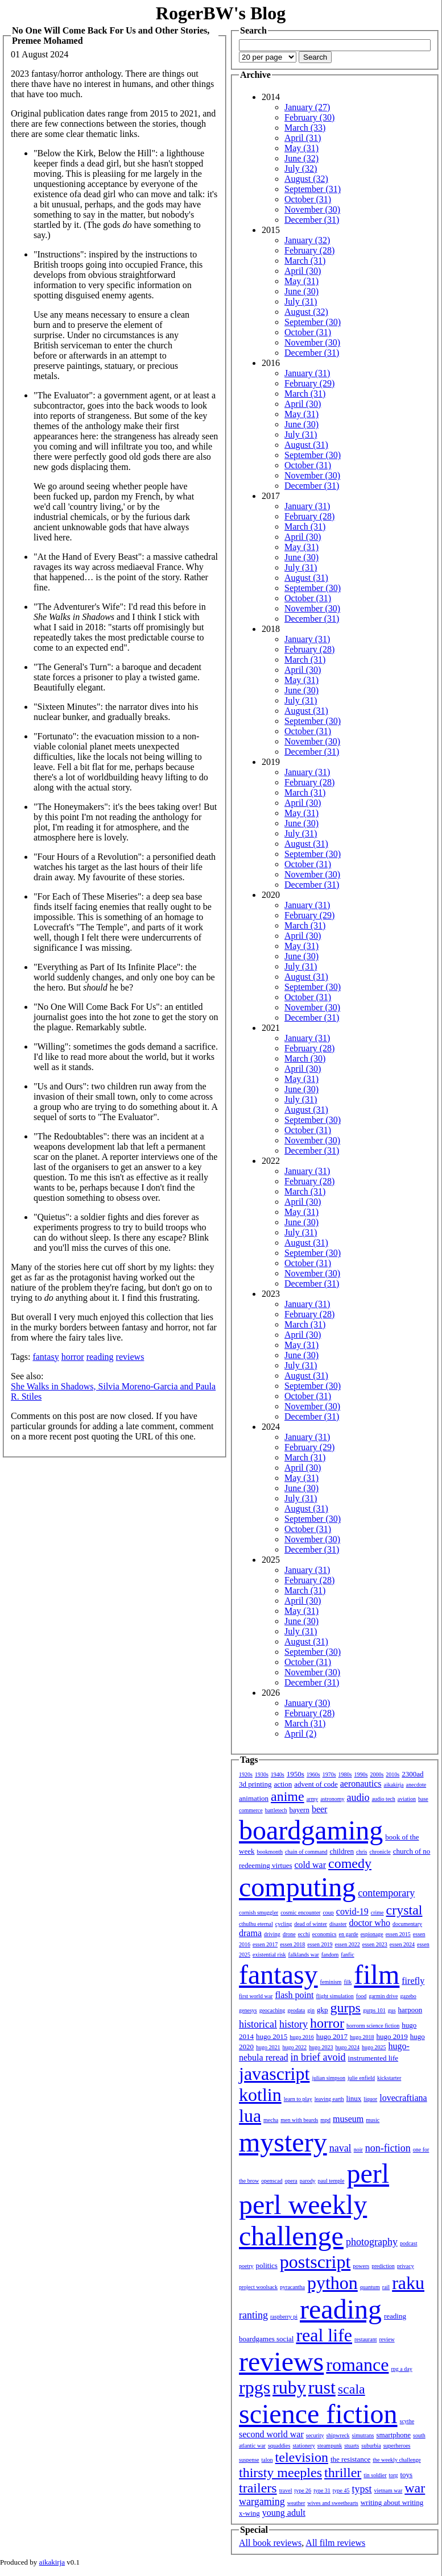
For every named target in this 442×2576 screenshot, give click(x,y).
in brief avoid (318, 2057)
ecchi (304, 1934)
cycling (283, 1924)
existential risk (269, 1954)
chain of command (306, 1852)
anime (287, 1796)
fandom (330, 1954)
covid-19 (352, 1911)
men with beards (299, 2120)
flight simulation (334, 1996)
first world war (255, 1996)
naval (340, 2148)
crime (377, 1912)
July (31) (300, 301)
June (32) (301, 158)
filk (348, 1982)
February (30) (309, 117)
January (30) (307, 1703)
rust (322, 2387)
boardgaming (311, 1830)
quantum (370, 2287)
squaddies (279, 2445)
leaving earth (329, 2099)
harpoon (410, 2009)
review (386, 2339)
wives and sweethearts (332, 2503)
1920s (246, 1774)
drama (250, 1933)
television (301, 2457)
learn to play (298, 2099)
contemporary (386, 1893)
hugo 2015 (271, 2036)
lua (250, 2115)
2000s (376, 1774)
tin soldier (374, 2475)
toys (406, 2474)
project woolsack (258, 2287)
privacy (405, 2266)
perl (367, 2173)
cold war (311, 1865)
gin (311, 2010)
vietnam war (388, 2490)
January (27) (307, 107)
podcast (409, 2243)
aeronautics (361, 1783)
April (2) (300, 1733)
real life (324, 2335)
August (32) (306, 179)
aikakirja (394, 1785)
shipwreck (337, 2435)
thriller (342, 2472)
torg (393, 2475)
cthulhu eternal (256, 1924)
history (293, 2024)
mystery (283, 2142)
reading (100, 1357)
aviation (407, 1799)
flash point (294, 1995)
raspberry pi (284, 2316)
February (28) (309, 250)
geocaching (272, 2010)
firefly (413, 1981)
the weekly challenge (396, 2460)
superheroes (397, 2445)
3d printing (255, 1784)
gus (392, 2010)
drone (289, 1934)
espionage (372, 1934)
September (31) (312, 189)
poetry (246, 2266)
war (414, 2488)
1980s (345, 1774)
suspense (249, 2460)
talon (267, 2460)
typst (362, 2489)
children (341, 1851)
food (361, 1996)
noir (358, 2149)
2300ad (412, 1774)
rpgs (254, 2387)
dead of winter (310, 1924)
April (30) (302, 271)
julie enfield (361, 2078)
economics (324, 1934)
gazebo (408, 1996)
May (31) (301, 148)
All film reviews (335, 2543)
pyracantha (292, 2287)
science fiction (318, 2414)
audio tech (383, 1799)
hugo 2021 (268, 2047)
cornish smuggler (258, 1912)
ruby (289, 2387)
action (283, 1784)
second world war (271, 2434)
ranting (253, 2315)
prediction (383, 2266)
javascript (274, 2073)
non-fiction (388, 2148)
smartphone (393, 2435)
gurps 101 (374, 2010)
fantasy (45, 1357)
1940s (277, 1774)
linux (354, 2098)
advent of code (316, 1784)
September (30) (312, 322)
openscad (271, 2181)
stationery (303, 2445)
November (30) (312, 209)
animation (253, 1798)
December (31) (311, 219)
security (315, 2435)
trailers (258, 2488)
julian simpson (328, 2078)
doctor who (369, 1923)
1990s (361, 1774)
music (372, 2120)
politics (267, 2265)
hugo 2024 (348, 2047)
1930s (261, 1774)
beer (320, 1809)
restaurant (365, 2339)
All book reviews (270, 2543)
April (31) (302, 138)
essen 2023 (374, 1944)
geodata (296, 2010)
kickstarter (389, 2078)
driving (272, 1934)
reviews (130, 1357)
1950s (295, 1774)
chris (361, 1852)
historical (258, 2024)
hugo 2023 (321, 2047)
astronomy (332, 1799)
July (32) (300, 168)
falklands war (303, 1954)
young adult (283, 2512)
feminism (331, 1982)
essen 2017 (265, 1944)
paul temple (331, 2181)
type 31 (322, 2490)
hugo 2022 (295, 2047)
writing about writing (392, 2502)
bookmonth (270, 1852)
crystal (404, 1910)
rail (386, 2287)
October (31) (307, 199)
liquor (370, 2099)
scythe (407, 2421)
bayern (299, 1809)
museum (348, 2119)
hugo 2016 (302, 2037)
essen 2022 (347, 1944)
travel (285, 2490)
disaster (338, 1924)
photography (372, 2242)
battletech (276, 1810)
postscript (315, 2262)
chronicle (379, 1852)
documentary (407, 1924)
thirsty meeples (280, 2472)
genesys (248, 2010)
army (313, 1799)
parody (308, 2181)
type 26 (302, 2490)
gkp (322, 2009)
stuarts (351, 2445)
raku (408, 2283)
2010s (392, 1774)
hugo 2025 (374, 2047)
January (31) (307, 373)
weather (296, 2503)
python (332, 2283)
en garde (348, 1934)
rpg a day (401, 2369)
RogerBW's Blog (221, 13)
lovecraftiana (403, 2098)
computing (297, 1887)
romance (357, 2364)
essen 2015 (398, 1934)
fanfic (347, 1954)
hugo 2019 (392, 2036)
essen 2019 (319, 1944)
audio (357, 1797)
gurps (346, 2007)
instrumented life (373, 2058)
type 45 (341, 2490)
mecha (270, 2120)
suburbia (371, 2445)
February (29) (309, 383)
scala (351, 2389)
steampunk (329, 2445)
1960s (313, 1774)
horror (72, 1357)
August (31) (306, 445)
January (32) (307, 240)
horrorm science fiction (372, 2025)
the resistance (350, 2459)
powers (361, 2266)
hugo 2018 (362, 2037)
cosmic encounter (300, 1912)
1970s (329, 1774)
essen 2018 (292, 1944)
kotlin (260, 2094)
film (376, 1974)
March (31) (304, 260)
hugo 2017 (332, 2036)
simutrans (363, 2435)
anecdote (416, 1785)
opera (291, 2181)
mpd (325, 2120)
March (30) (304, 1058)
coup (328, 1912)
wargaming (262, 2501)
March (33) (304, 127)
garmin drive (383, 1996)
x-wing (249, 2513)
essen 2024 (402, 1944)
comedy (349, 1863)
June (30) (301, 291)
